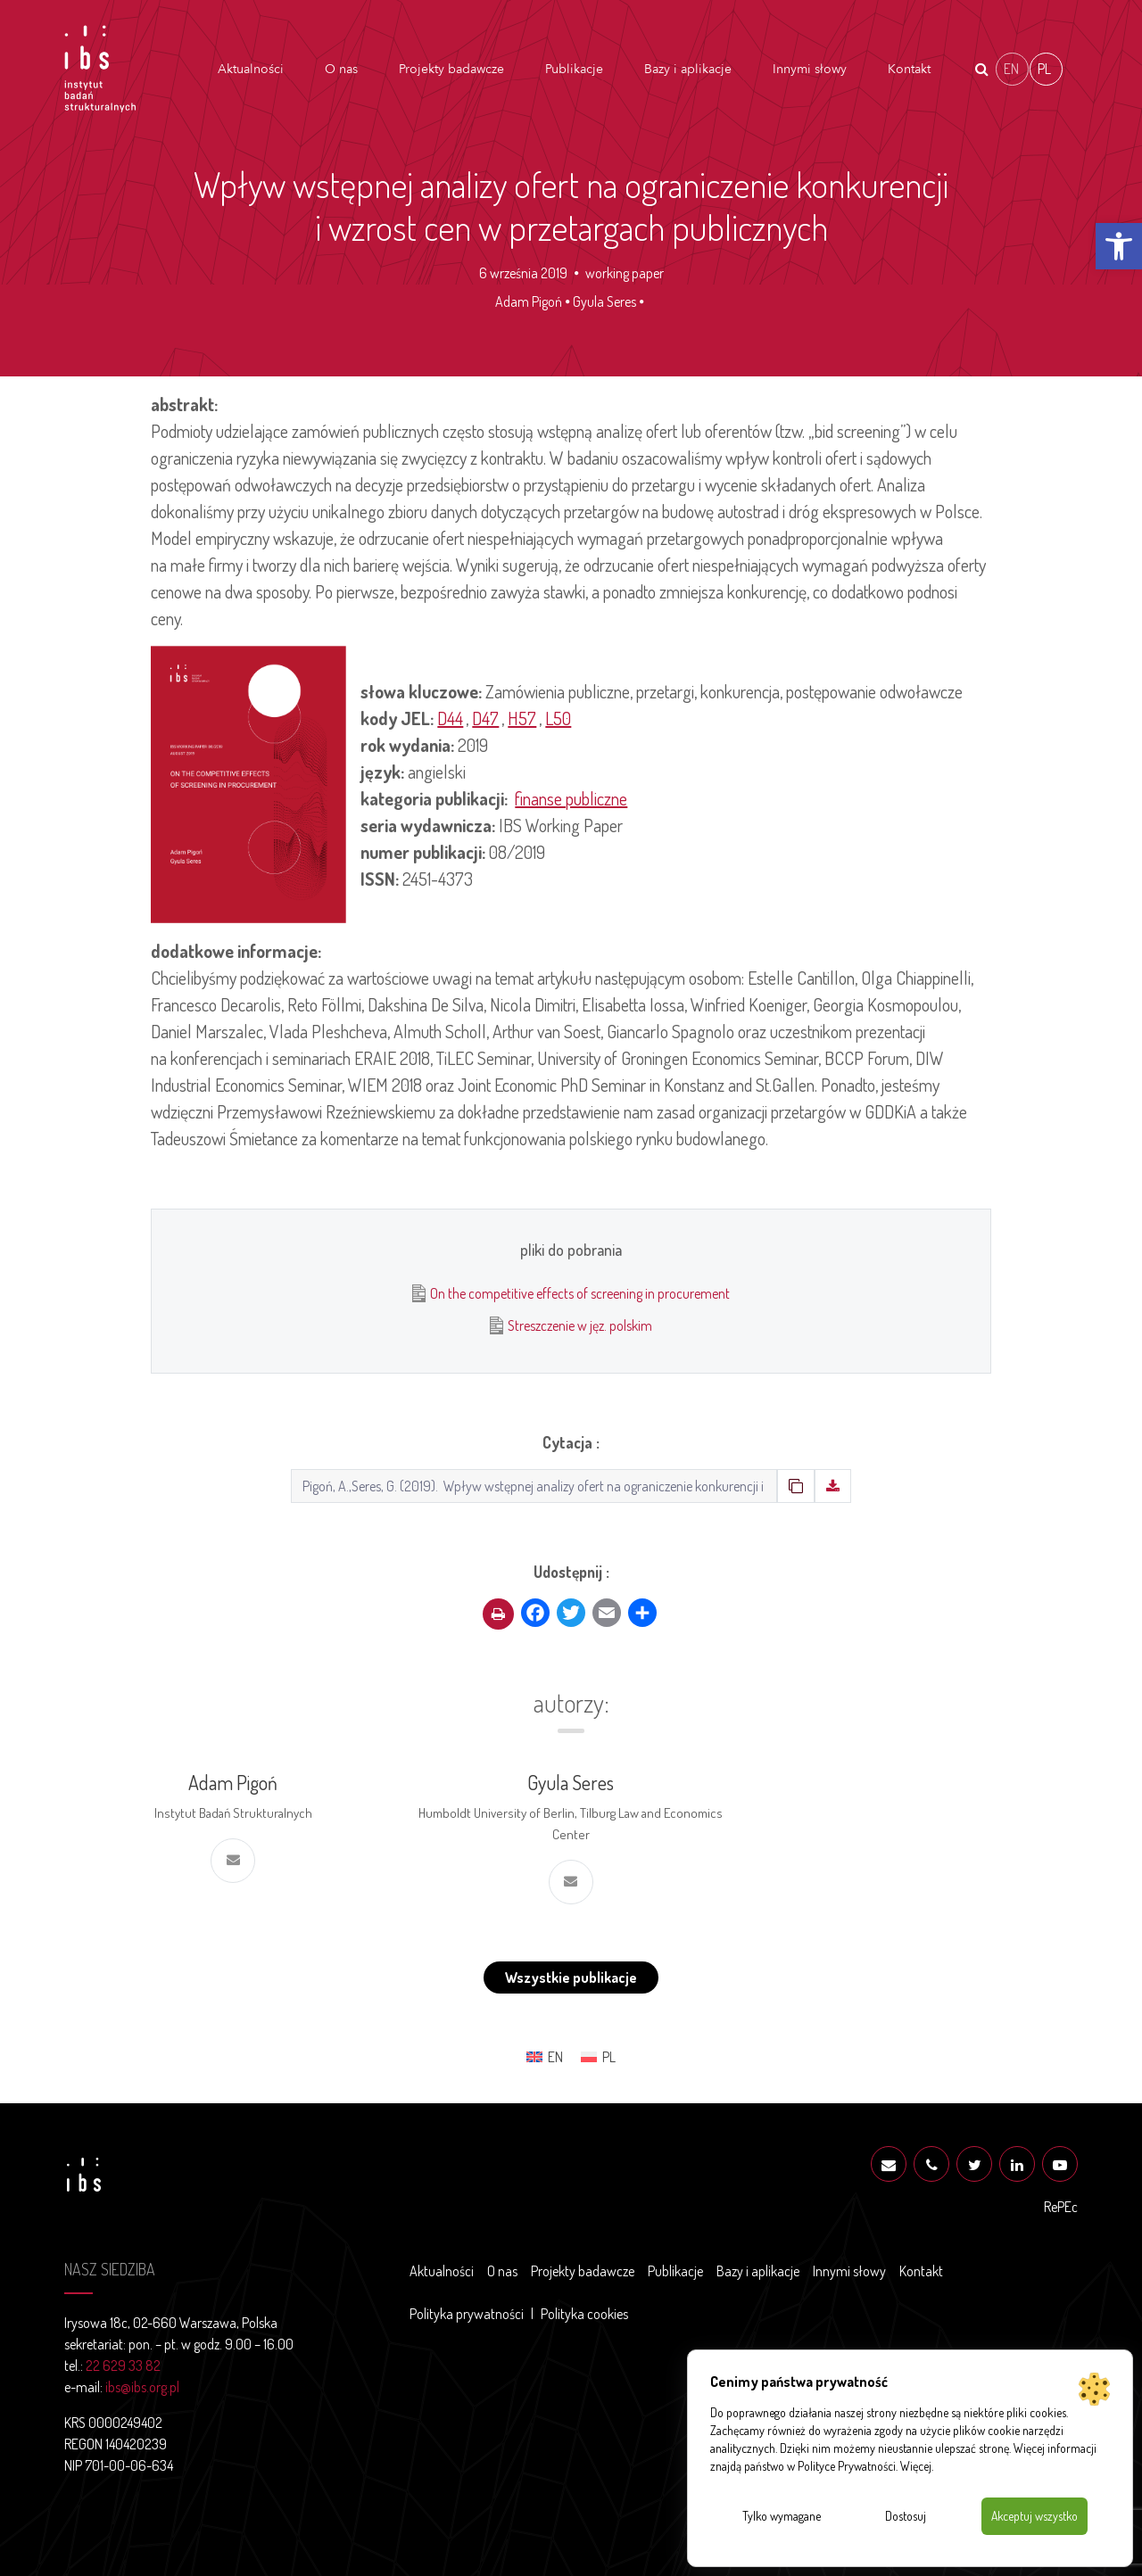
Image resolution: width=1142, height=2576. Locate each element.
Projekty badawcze (451, 69)
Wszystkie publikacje (571, 1977)
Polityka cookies (584, 2314)
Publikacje (574, 69)
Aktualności (251, 69)
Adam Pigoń (528, 301)
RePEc (1061, 2207)
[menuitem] (1012, 69)
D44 (450, 718)
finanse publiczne (571, 798)
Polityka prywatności (467, 2314)
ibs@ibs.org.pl (142, 2387)
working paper (624, 273)
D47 (485, 718)
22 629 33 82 (123, 2365)
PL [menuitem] (1044, 68)
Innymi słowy (810, 69)
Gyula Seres (604, 301)
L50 (558, 718)
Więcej (915, 2465)
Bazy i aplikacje (688, 69)
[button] (1119, 246)
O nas (341, 69)
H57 (522, 718)
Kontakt (909, 69)
